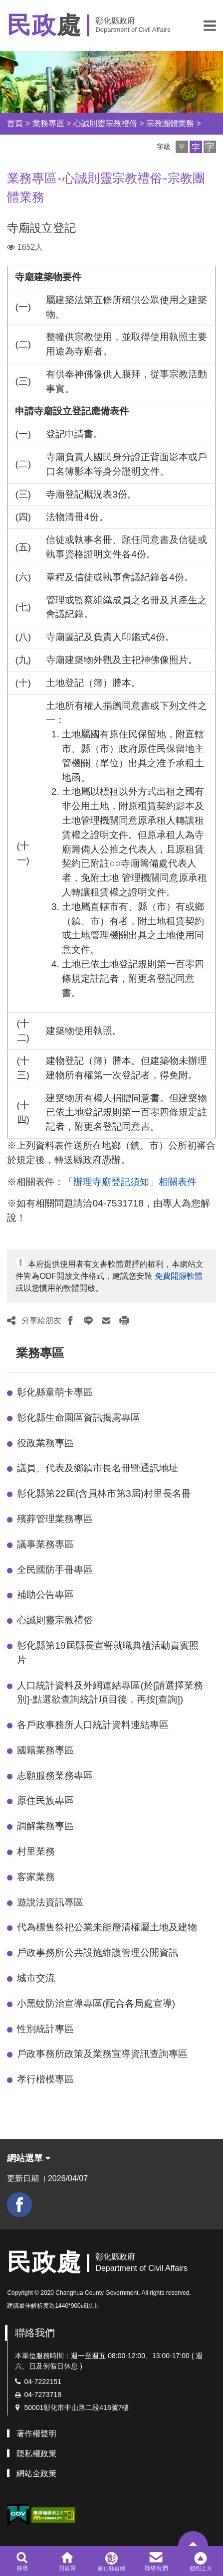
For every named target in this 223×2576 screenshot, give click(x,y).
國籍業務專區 (45, 1750)
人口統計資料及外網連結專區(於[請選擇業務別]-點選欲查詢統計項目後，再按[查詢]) (110, 1692)
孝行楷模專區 (45, 2079)
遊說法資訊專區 (50, 1902)
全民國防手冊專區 (55, 1569)
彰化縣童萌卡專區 (55, 1392)
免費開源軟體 (179, 1276)
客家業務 (36, 1877)
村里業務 (36, 1851)
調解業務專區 (45, 1826)
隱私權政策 (36, 2453)
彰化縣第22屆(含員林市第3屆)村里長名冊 (104, 1493)
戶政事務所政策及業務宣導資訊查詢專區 (102, 2054)
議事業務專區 (45, 1544)
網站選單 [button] (28, 2158)
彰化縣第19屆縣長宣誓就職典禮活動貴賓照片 (107, 1652)
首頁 (15, 123)
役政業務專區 (45, 1443)
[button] (210, 25)
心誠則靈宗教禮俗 (105, 123)
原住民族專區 (45, 1800)
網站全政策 (36, 2473)
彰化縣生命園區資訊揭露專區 (78, 1417)
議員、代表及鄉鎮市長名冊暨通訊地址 (97, 1468)
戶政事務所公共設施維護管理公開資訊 (97, 1952)
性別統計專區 (45, 2029)
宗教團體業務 (170, 123)
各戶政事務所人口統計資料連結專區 (93, 1724)
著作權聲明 (36, 2433)
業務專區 (48, 123)
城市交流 (36, 1978)
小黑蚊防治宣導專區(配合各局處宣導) (96, 2003)
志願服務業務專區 (55, 1775)
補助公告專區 (45, 1594)
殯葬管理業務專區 (55, 1519)
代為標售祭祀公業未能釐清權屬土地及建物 (107, 1927)
